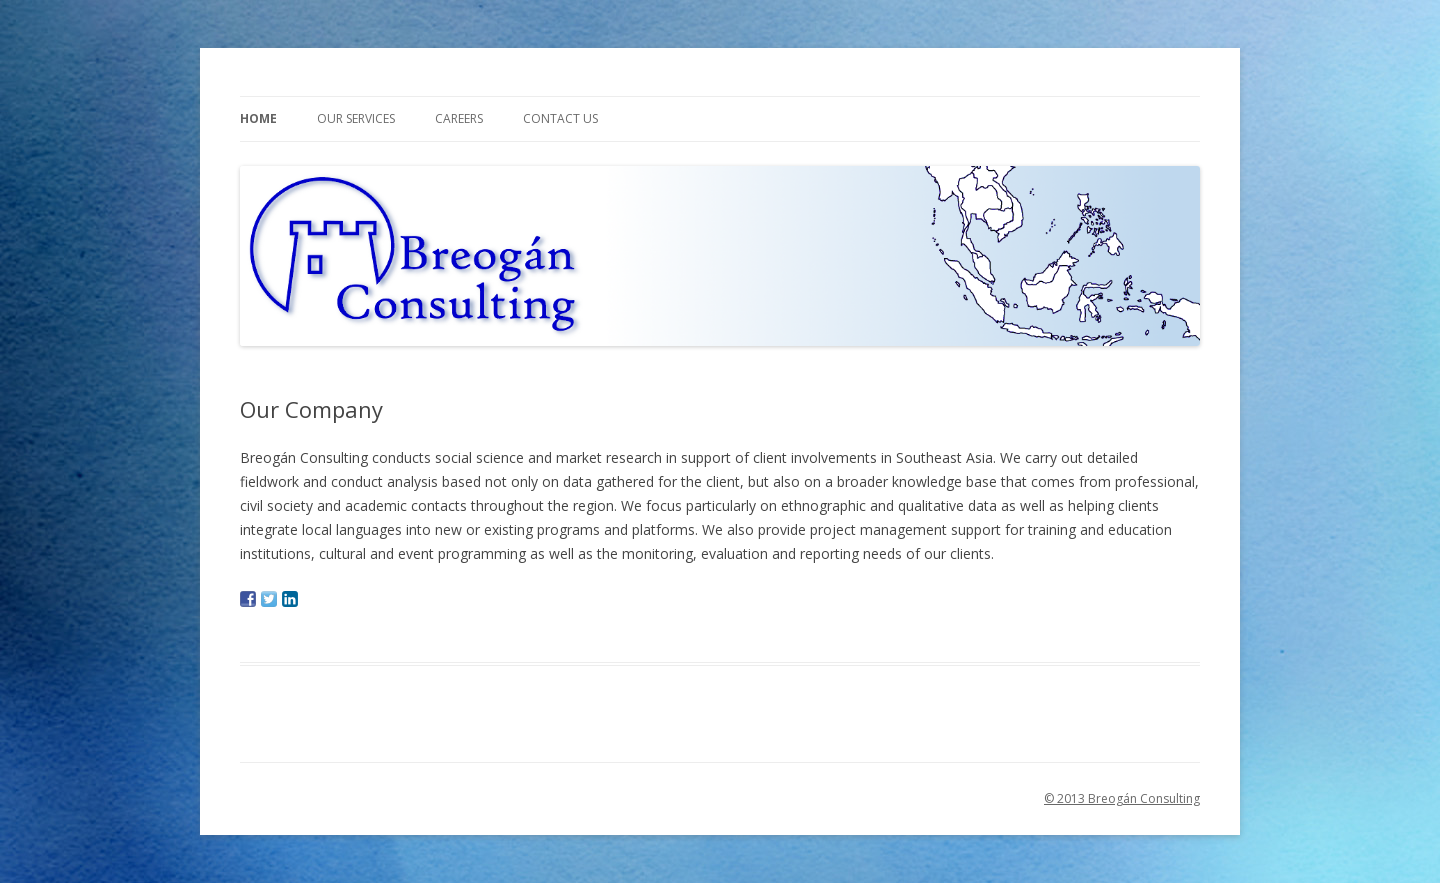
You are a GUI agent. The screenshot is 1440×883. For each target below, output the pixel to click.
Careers (459, 118)
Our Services (356, 118)
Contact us (560, 118)
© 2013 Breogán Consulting (1122, 798)
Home (258, 118)
